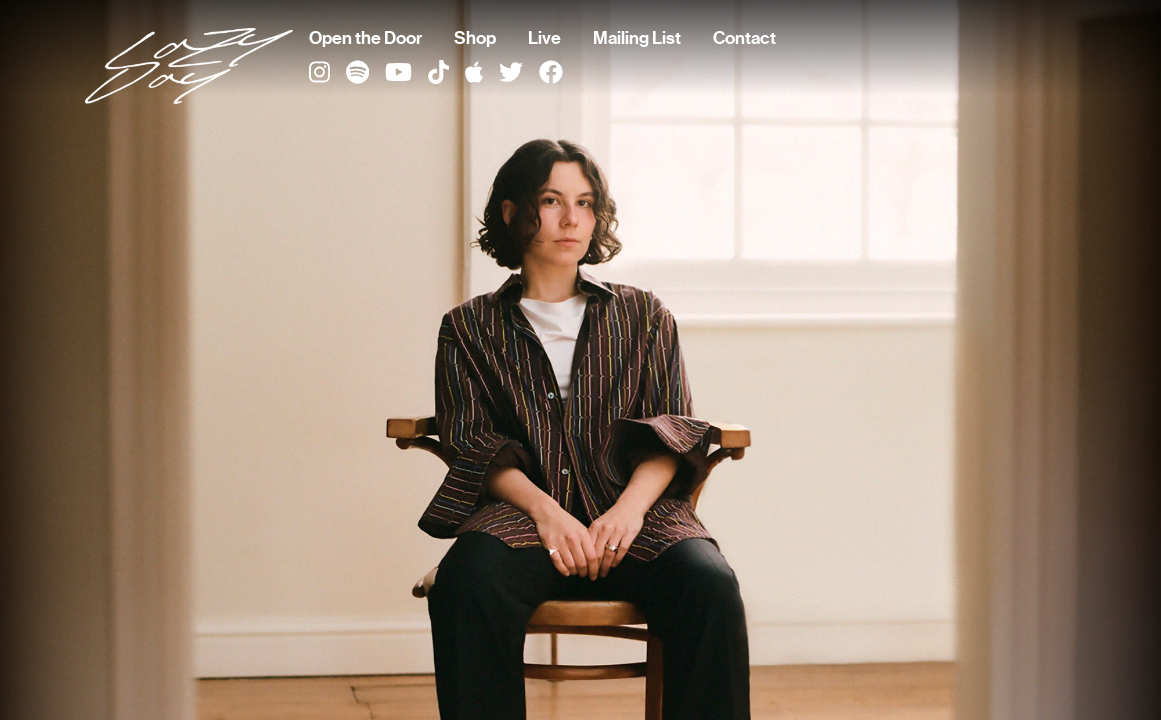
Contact (744, 38)
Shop (475, 38)
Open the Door (365, 38)
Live (544, 38)
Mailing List (637, 38)
